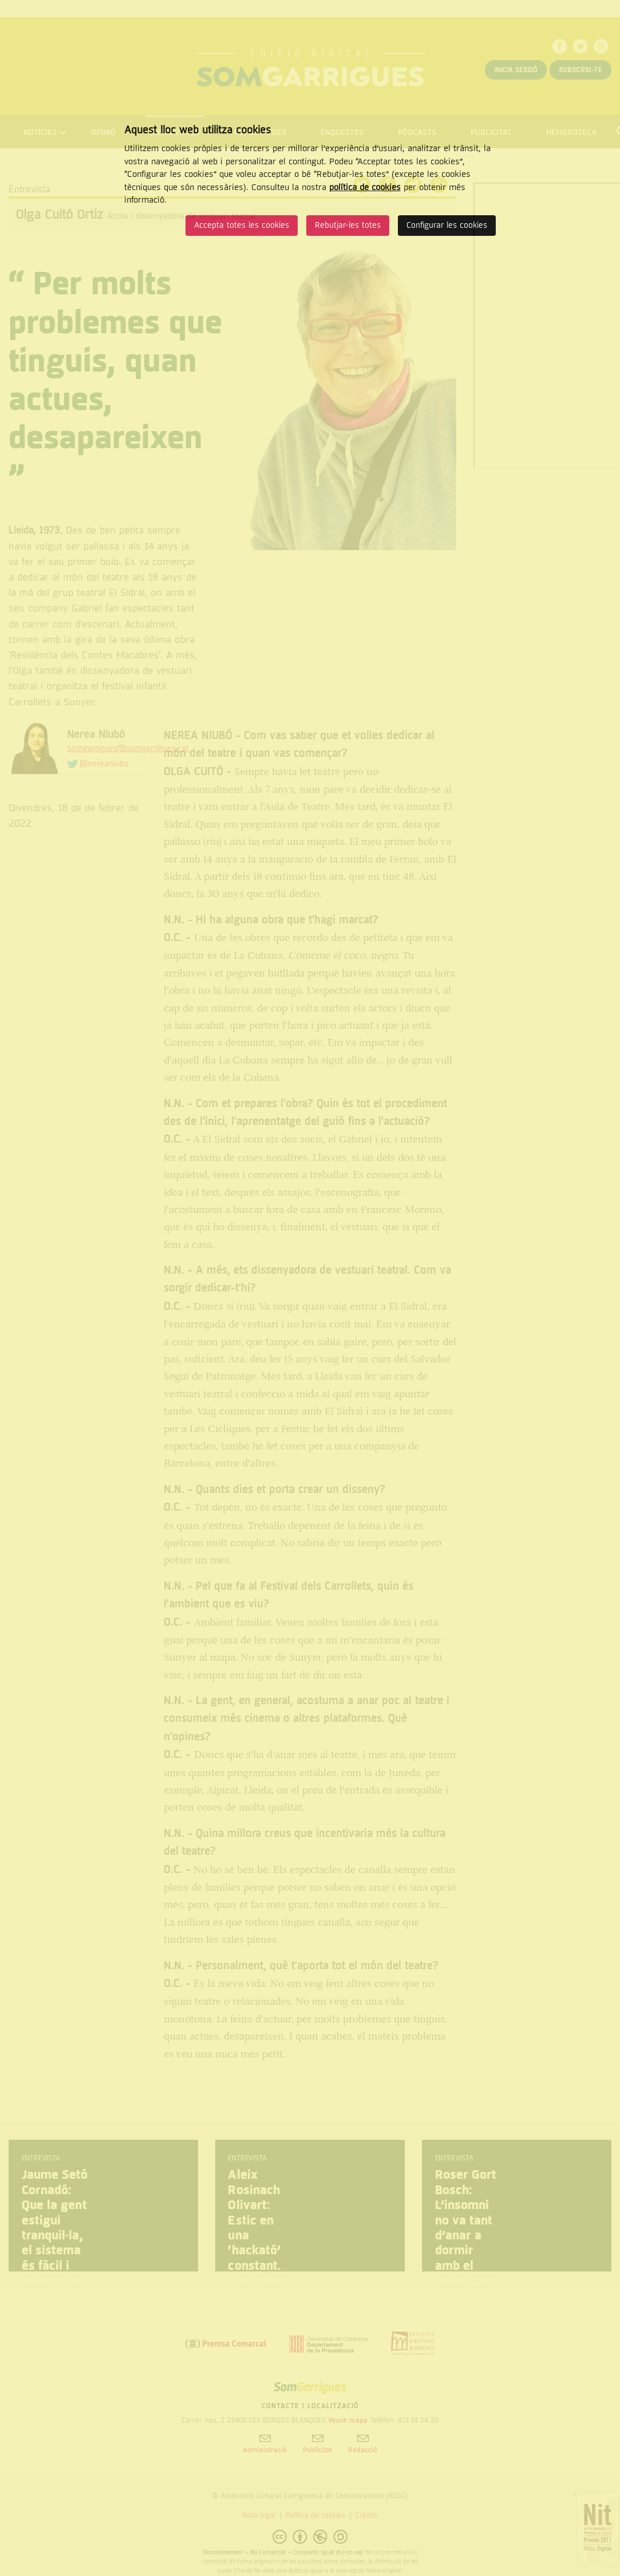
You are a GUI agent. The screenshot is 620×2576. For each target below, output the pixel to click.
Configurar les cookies (446, 225)
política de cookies (365, 187)
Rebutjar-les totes (348, 225)
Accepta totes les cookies (241, 225)
